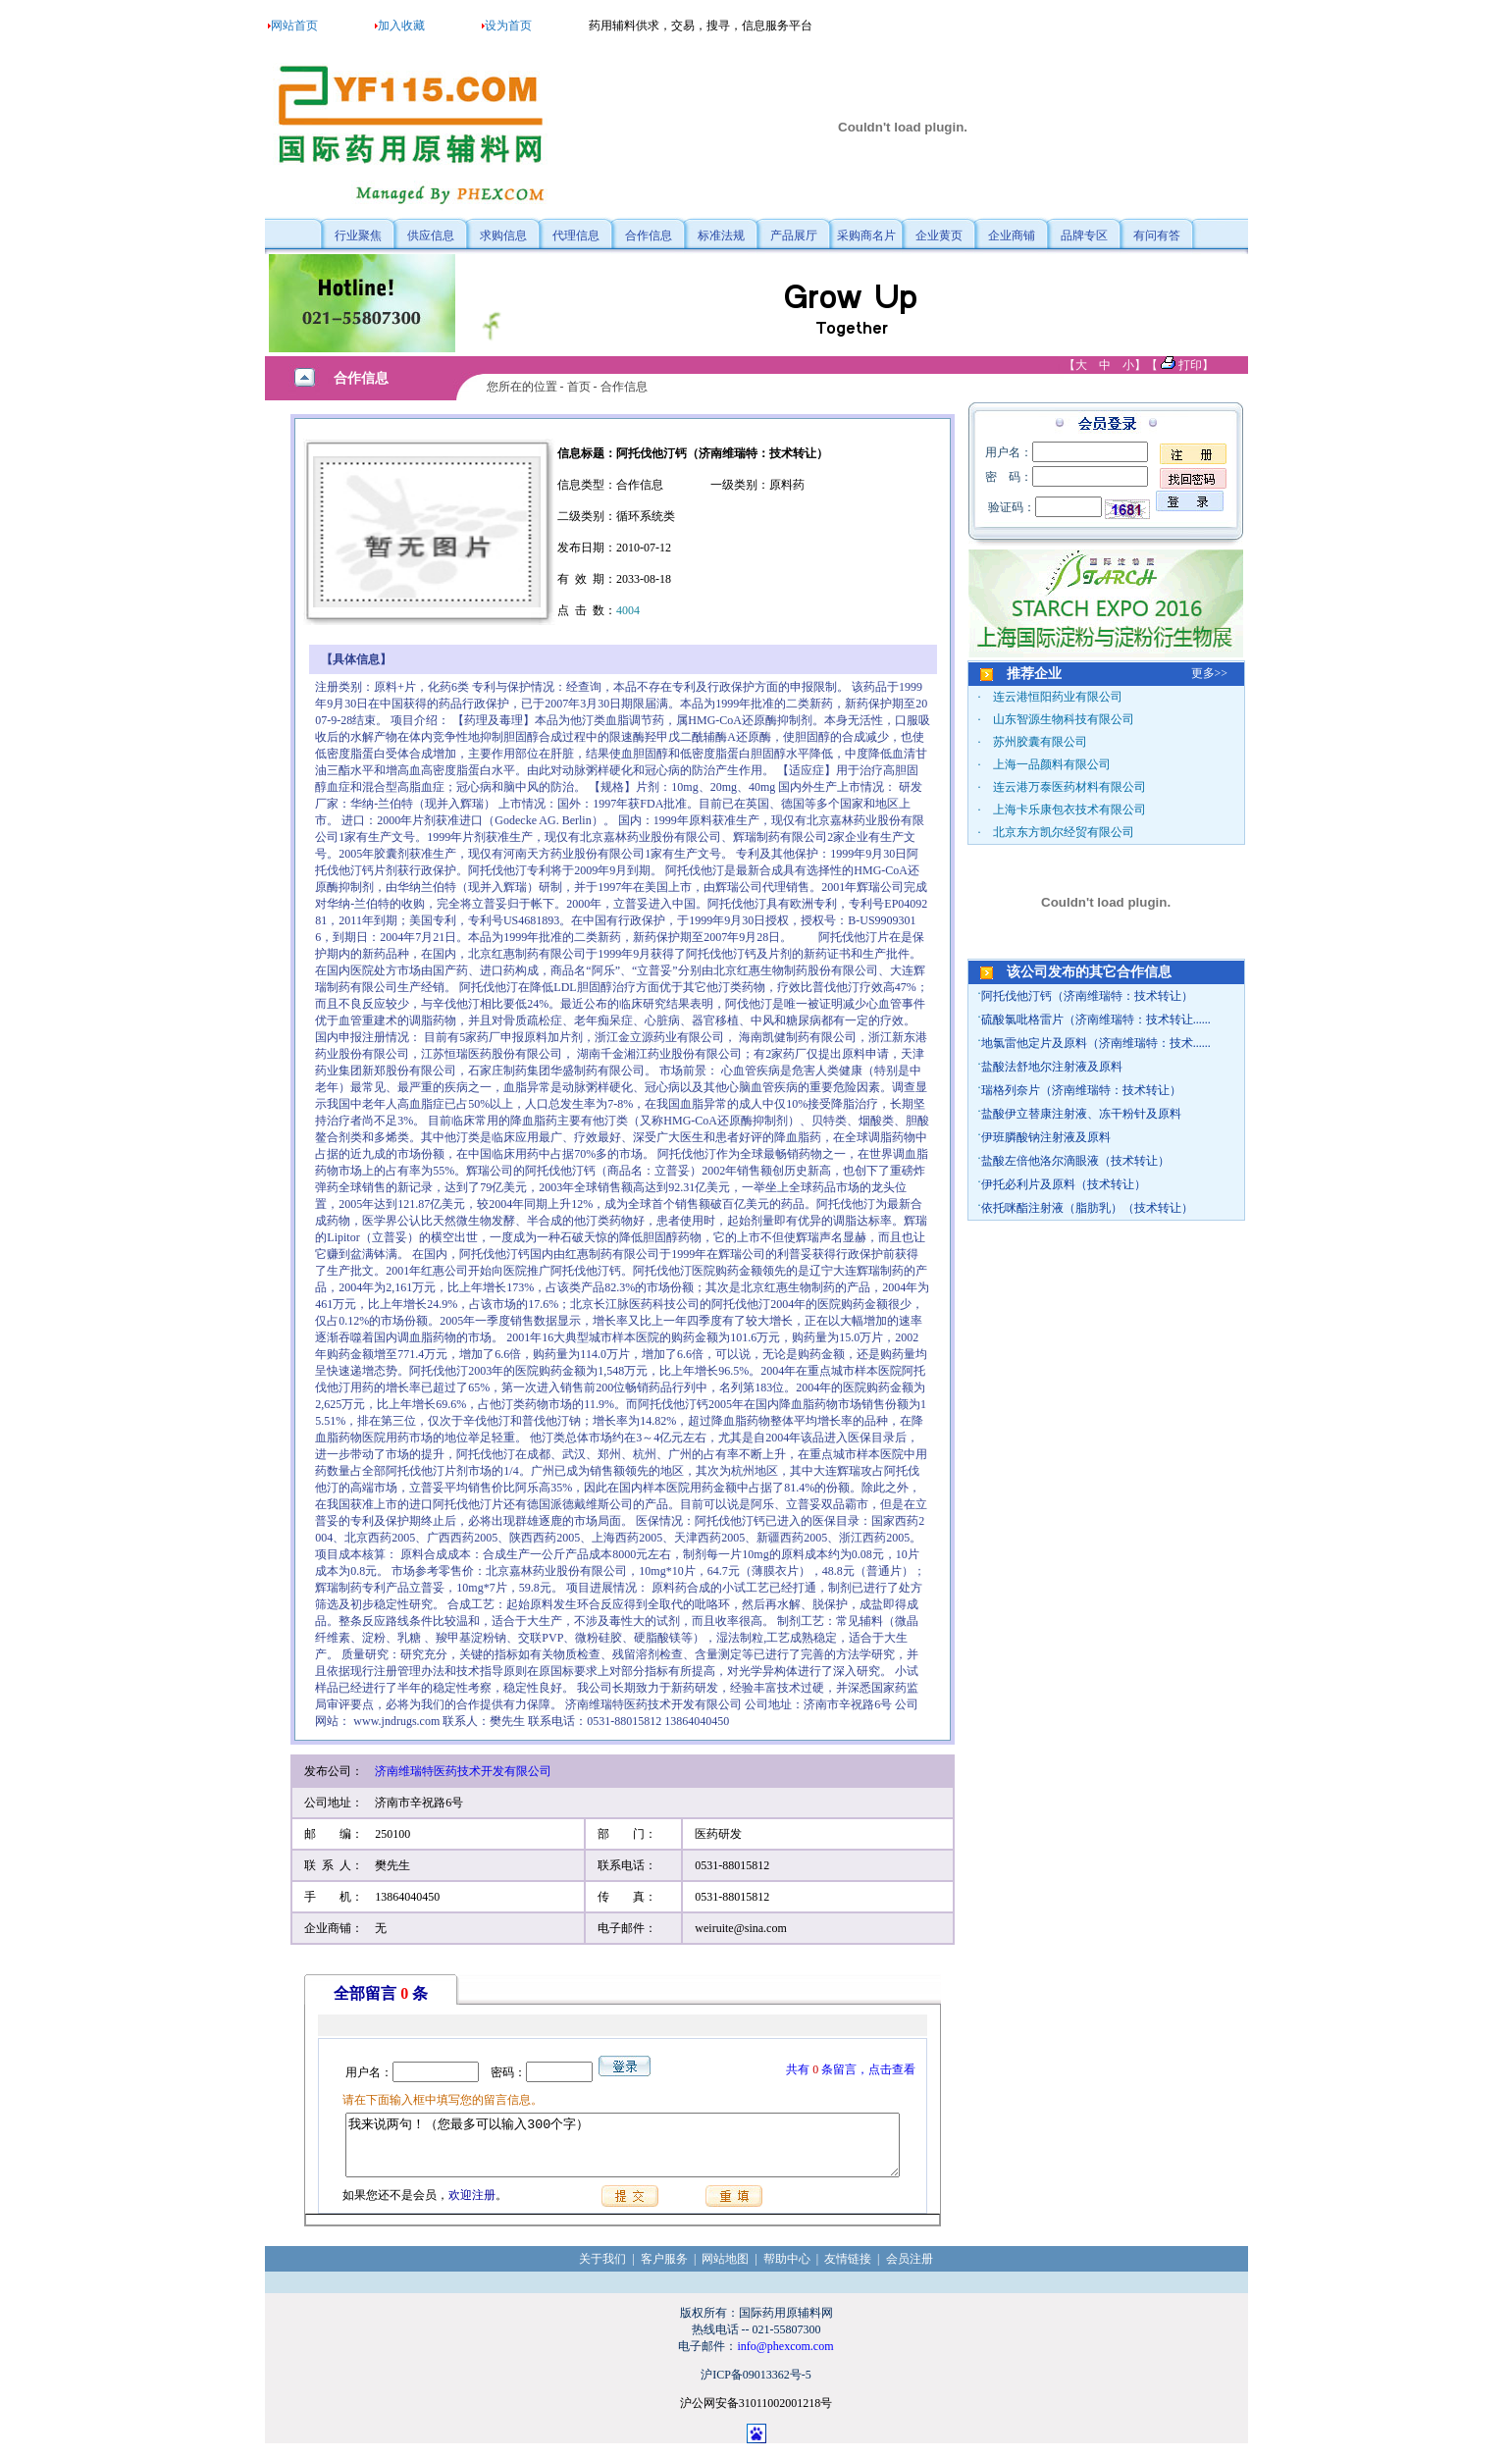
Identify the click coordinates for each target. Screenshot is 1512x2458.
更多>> (1209, 673)
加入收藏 (401, 25)
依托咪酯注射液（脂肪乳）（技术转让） (1087, 1208)
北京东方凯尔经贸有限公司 (1063, 832)
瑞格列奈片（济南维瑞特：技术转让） (1081, 1090)
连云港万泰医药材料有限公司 (1069, 787)
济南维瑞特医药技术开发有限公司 (463, 1771)
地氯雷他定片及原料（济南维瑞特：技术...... (1096, 1043)
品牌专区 (1084, 235)
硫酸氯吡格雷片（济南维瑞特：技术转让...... (1096, 1019)
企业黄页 (939, 235)
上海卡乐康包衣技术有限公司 (1069, 809)
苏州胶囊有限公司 (1040, 742)
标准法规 (721, 235)
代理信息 (576, 235)
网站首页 (294, 25)
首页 (579, 386)
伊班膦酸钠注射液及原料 (1046, 1137)
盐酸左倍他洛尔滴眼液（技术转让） (1075, 1161)
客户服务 (664, 2270)
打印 (1190, 365)
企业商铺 (1011, 235)
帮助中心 (786, 2270)
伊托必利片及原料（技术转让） (1063, 1184)
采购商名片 (866, 235)
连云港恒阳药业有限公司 (1057, 697)
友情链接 (847, 2270)
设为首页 (508, 25)
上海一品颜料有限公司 (1052, 764)
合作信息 (648, 235)
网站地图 (725, 2270)
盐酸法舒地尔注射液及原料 (1051, 1066)
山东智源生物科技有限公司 (1063, 719)
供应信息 (430, 235)
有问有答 (1156, 235)
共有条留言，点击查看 (857, 2069)
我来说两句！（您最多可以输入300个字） (622, 2151)
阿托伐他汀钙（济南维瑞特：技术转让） (1087, 996)
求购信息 (503, 235)
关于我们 (602, 2270)
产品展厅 (793, 235)
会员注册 (909, 2270)
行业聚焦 (358, 235)
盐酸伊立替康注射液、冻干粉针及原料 (1081, 1114)
